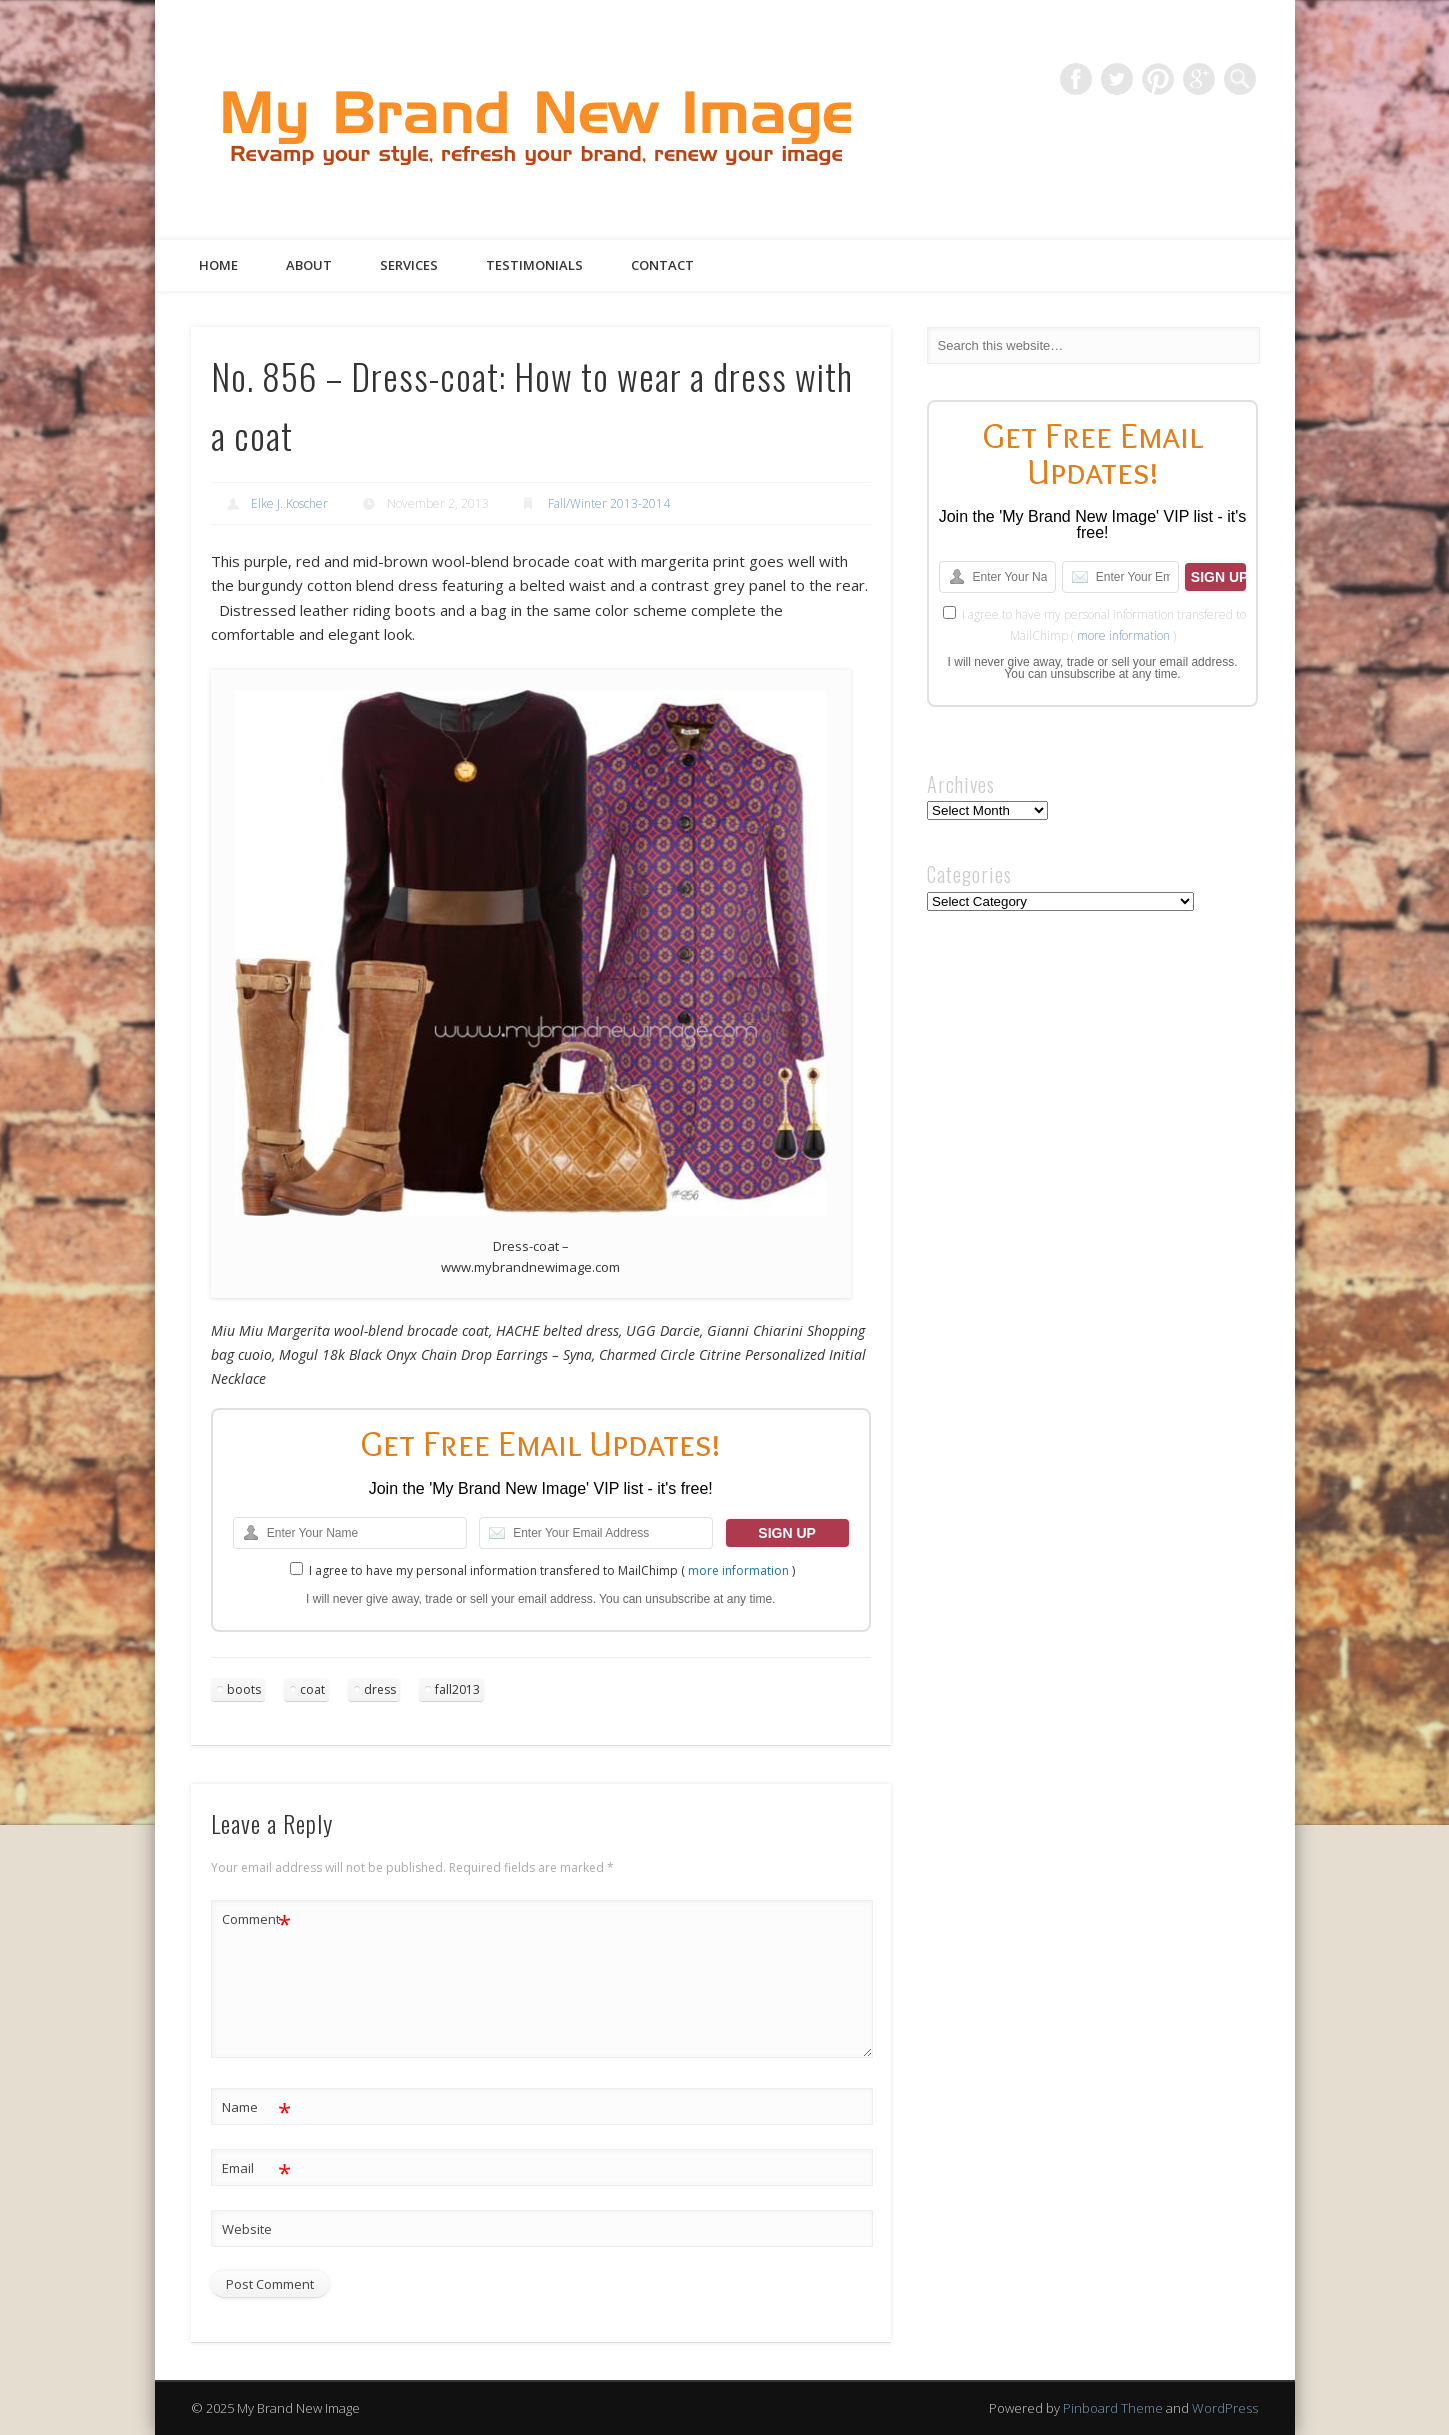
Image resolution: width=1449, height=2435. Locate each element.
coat (312, 1689)
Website (247, 2229)
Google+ (1199, 79)
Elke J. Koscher (289, 503)
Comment (256, 1919)
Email (256, 2168)
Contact (662, 265)
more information (738, 1570)
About (309, 265)
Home (218, 265)
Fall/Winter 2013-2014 (609, 503)
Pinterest (1158, 79)
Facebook (1076, 79)
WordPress (1225, 2408)
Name (256, 2107)
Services (409, 265)
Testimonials (534, 265)
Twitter (1117, 79)
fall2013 (457, 1689)
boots (244, 1689)
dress (380, 1689)
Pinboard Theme (1113, 2408)
